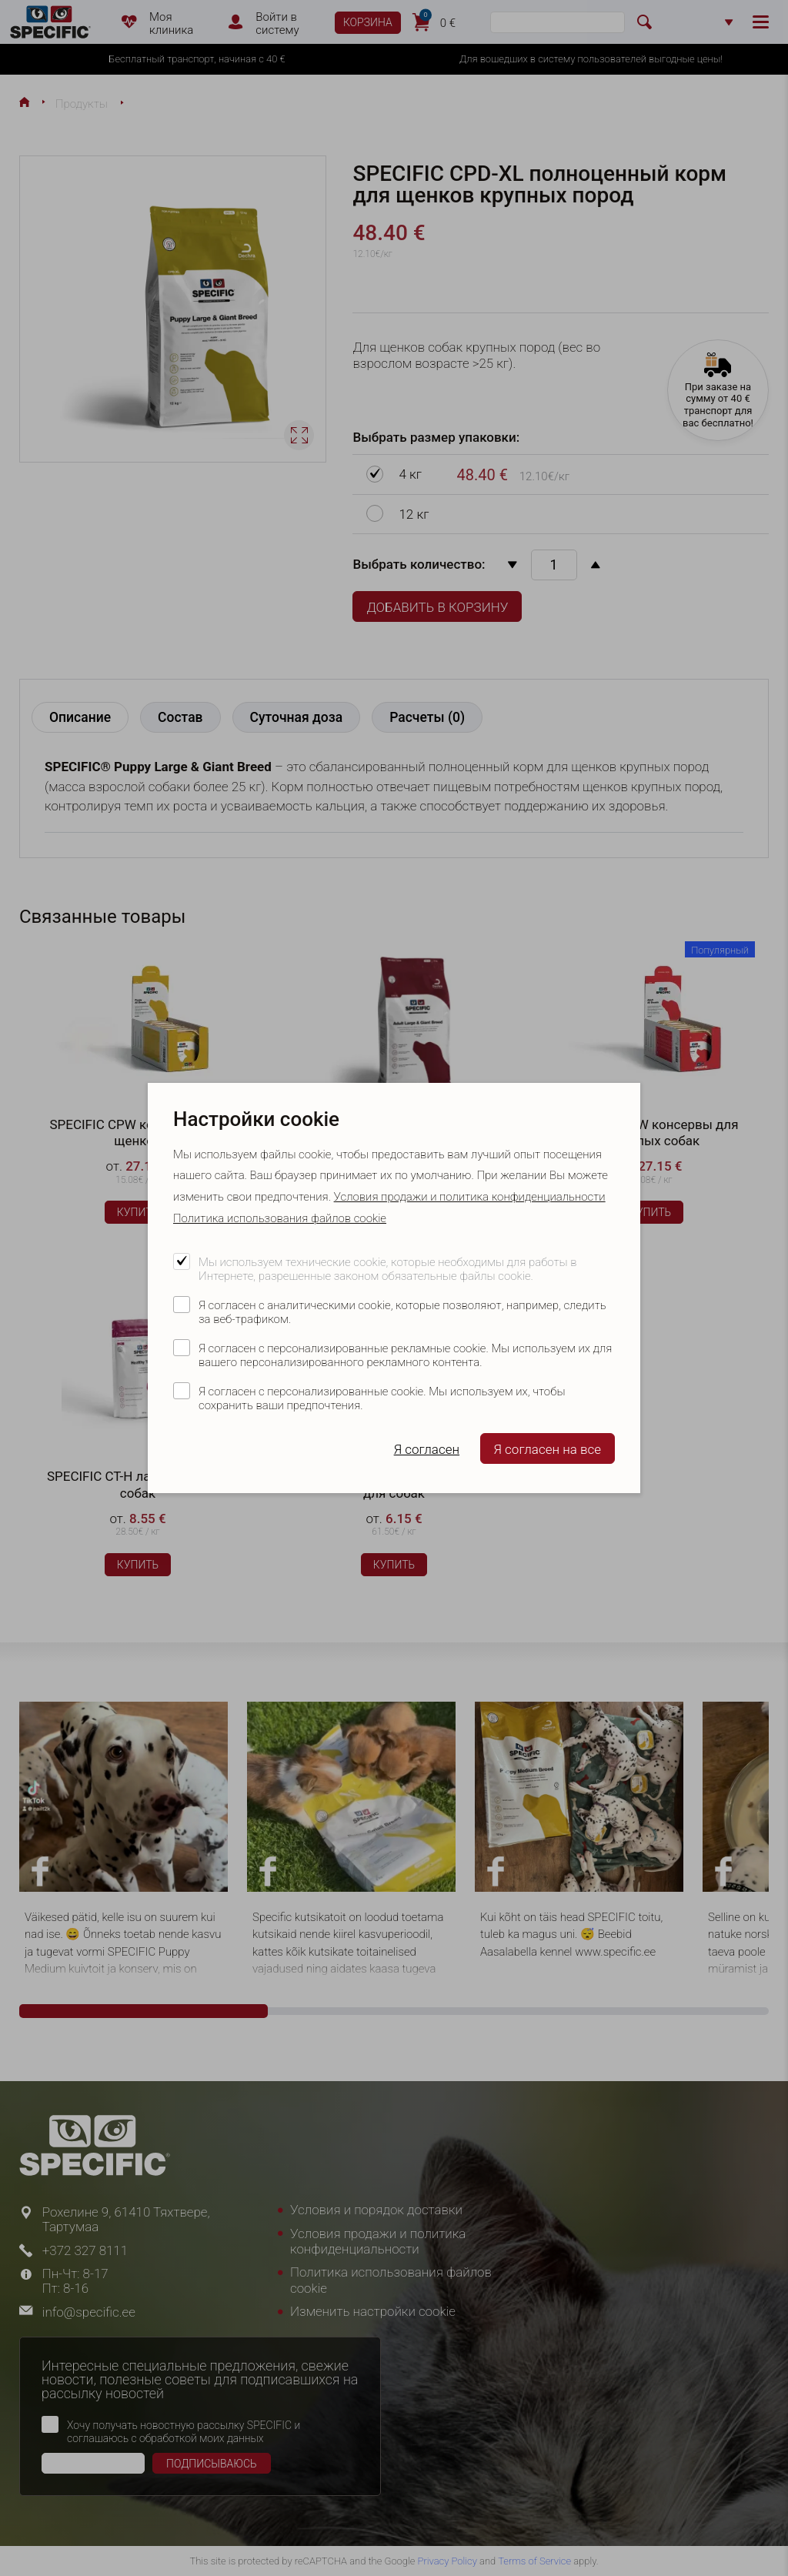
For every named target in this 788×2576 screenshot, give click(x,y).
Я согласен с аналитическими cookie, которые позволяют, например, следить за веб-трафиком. (402, 1312)
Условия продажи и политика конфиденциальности (470, 1197)
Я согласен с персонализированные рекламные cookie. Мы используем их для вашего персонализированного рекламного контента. (405, 1355)
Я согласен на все (547, 1449)
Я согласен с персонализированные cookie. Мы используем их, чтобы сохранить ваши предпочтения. (382, 1398)
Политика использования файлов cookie (279, 1218)
